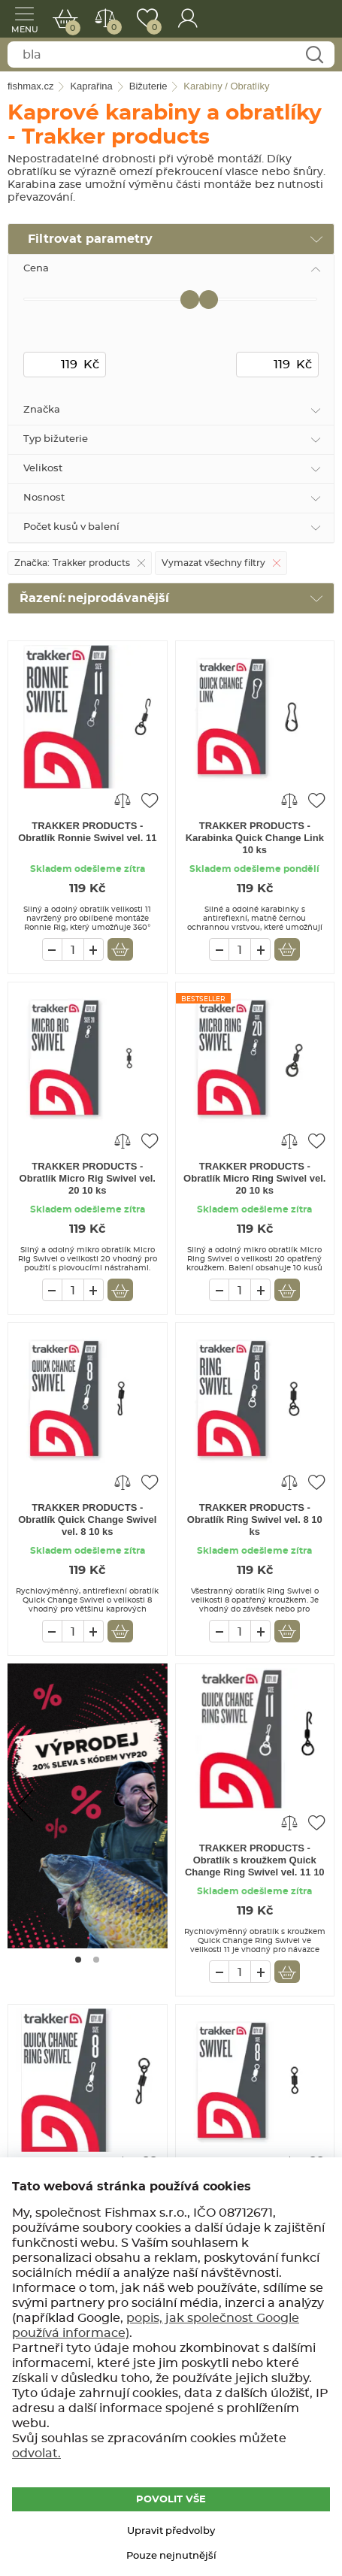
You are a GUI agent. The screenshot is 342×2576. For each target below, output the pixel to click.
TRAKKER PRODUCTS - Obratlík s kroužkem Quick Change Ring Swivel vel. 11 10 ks (255, 1861)
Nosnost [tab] (44, 498)
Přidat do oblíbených (149, 800)
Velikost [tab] (42, 469)
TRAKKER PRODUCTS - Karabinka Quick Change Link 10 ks (255, 837)
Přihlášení (187, 19)
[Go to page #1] (78, 1959)
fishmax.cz (310, 19)
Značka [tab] (41, 410)
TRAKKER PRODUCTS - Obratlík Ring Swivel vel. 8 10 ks (254, 1519)
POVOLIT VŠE (171, 2500)
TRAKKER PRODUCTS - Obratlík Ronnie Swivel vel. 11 (87, 831)
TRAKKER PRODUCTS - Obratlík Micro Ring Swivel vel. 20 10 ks (254, 1178)
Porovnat (111, 27)
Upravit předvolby (171, 2531)
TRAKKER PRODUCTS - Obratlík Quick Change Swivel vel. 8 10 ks (87, 1519)
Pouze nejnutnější (171, 2556)
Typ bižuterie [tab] (55, 439)
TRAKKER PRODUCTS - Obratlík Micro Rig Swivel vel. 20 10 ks (88, 1178)
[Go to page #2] (96, 1959)
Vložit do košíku (120, 949)
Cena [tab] (36, 269)
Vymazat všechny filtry (213, 563)
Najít (313, 55)
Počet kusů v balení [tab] (71, 527)
